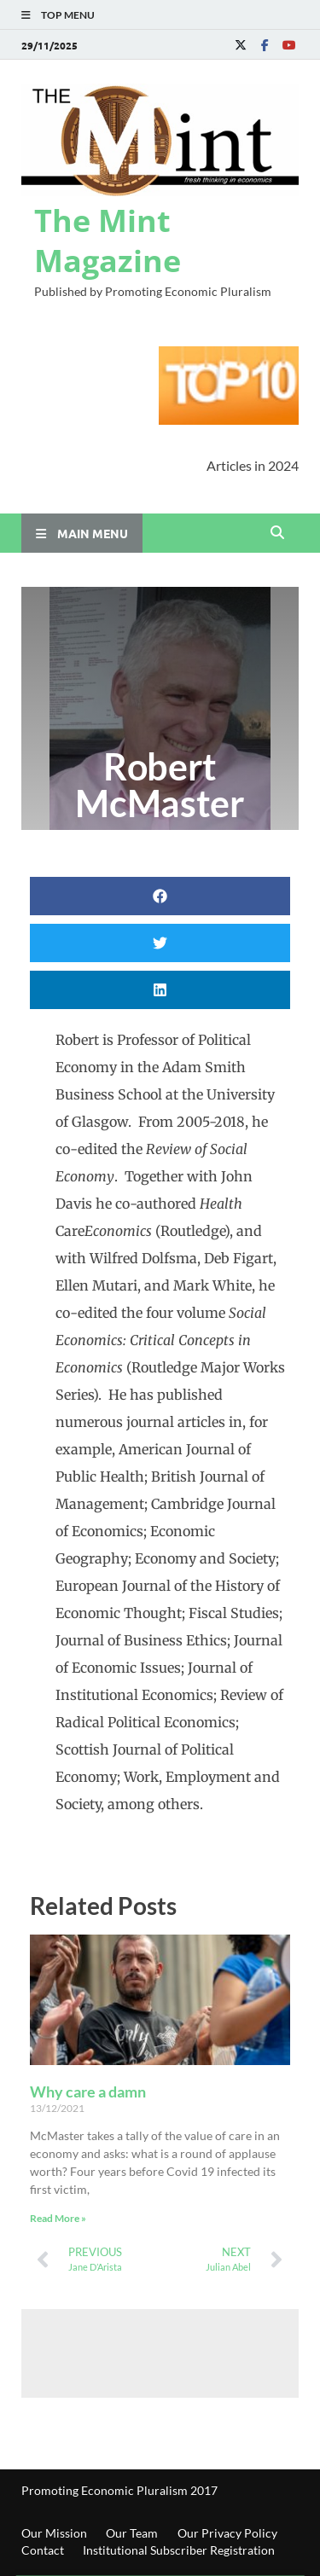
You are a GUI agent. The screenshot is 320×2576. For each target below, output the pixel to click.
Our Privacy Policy (227, 2533)
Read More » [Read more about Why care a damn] (58, 2218)
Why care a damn (88, 2091)
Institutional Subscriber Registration (179, 2550)
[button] (160, 896)
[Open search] (277, 533)
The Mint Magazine (107, 240)
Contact (42, 2550)
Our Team (132, 2533)
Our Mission (54, 2533)
